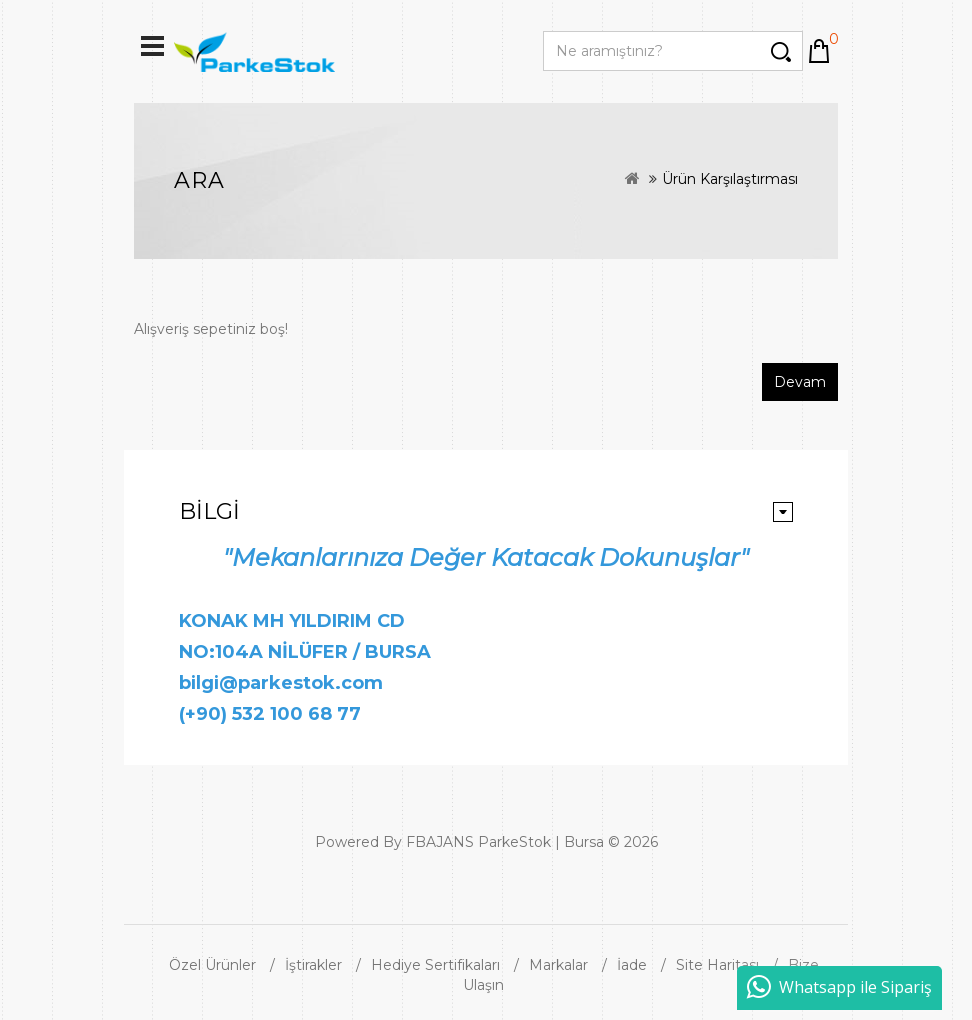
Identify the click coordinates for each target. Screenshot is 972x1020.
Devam (800, 382)
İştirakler (313, 965)
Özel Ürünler (212, 965)
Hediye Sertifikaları (435, 965)
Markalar (558, 965)
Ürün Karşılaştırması (730, 179)
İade (632, 965)
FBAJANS (440, 842)
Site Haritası (717, 965)
